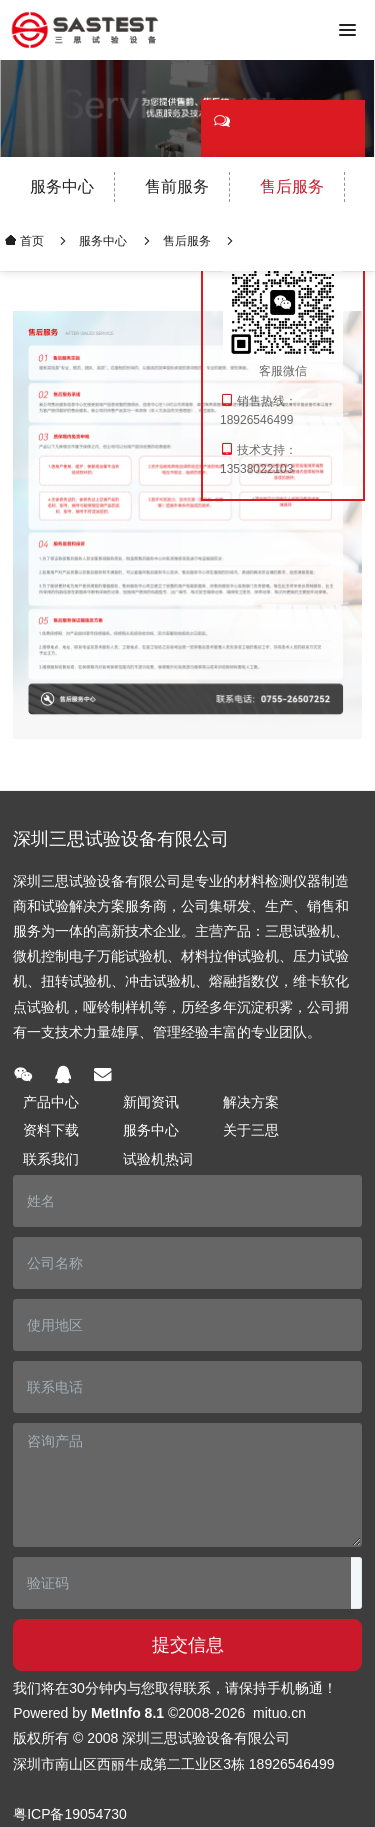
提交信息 (188, 1645)
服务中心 (62, 186)
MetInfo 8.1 (127, 1713)
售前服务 (177, 186)
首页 (30, 240)
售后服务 (292, 186)
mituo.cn (279, 1713)
